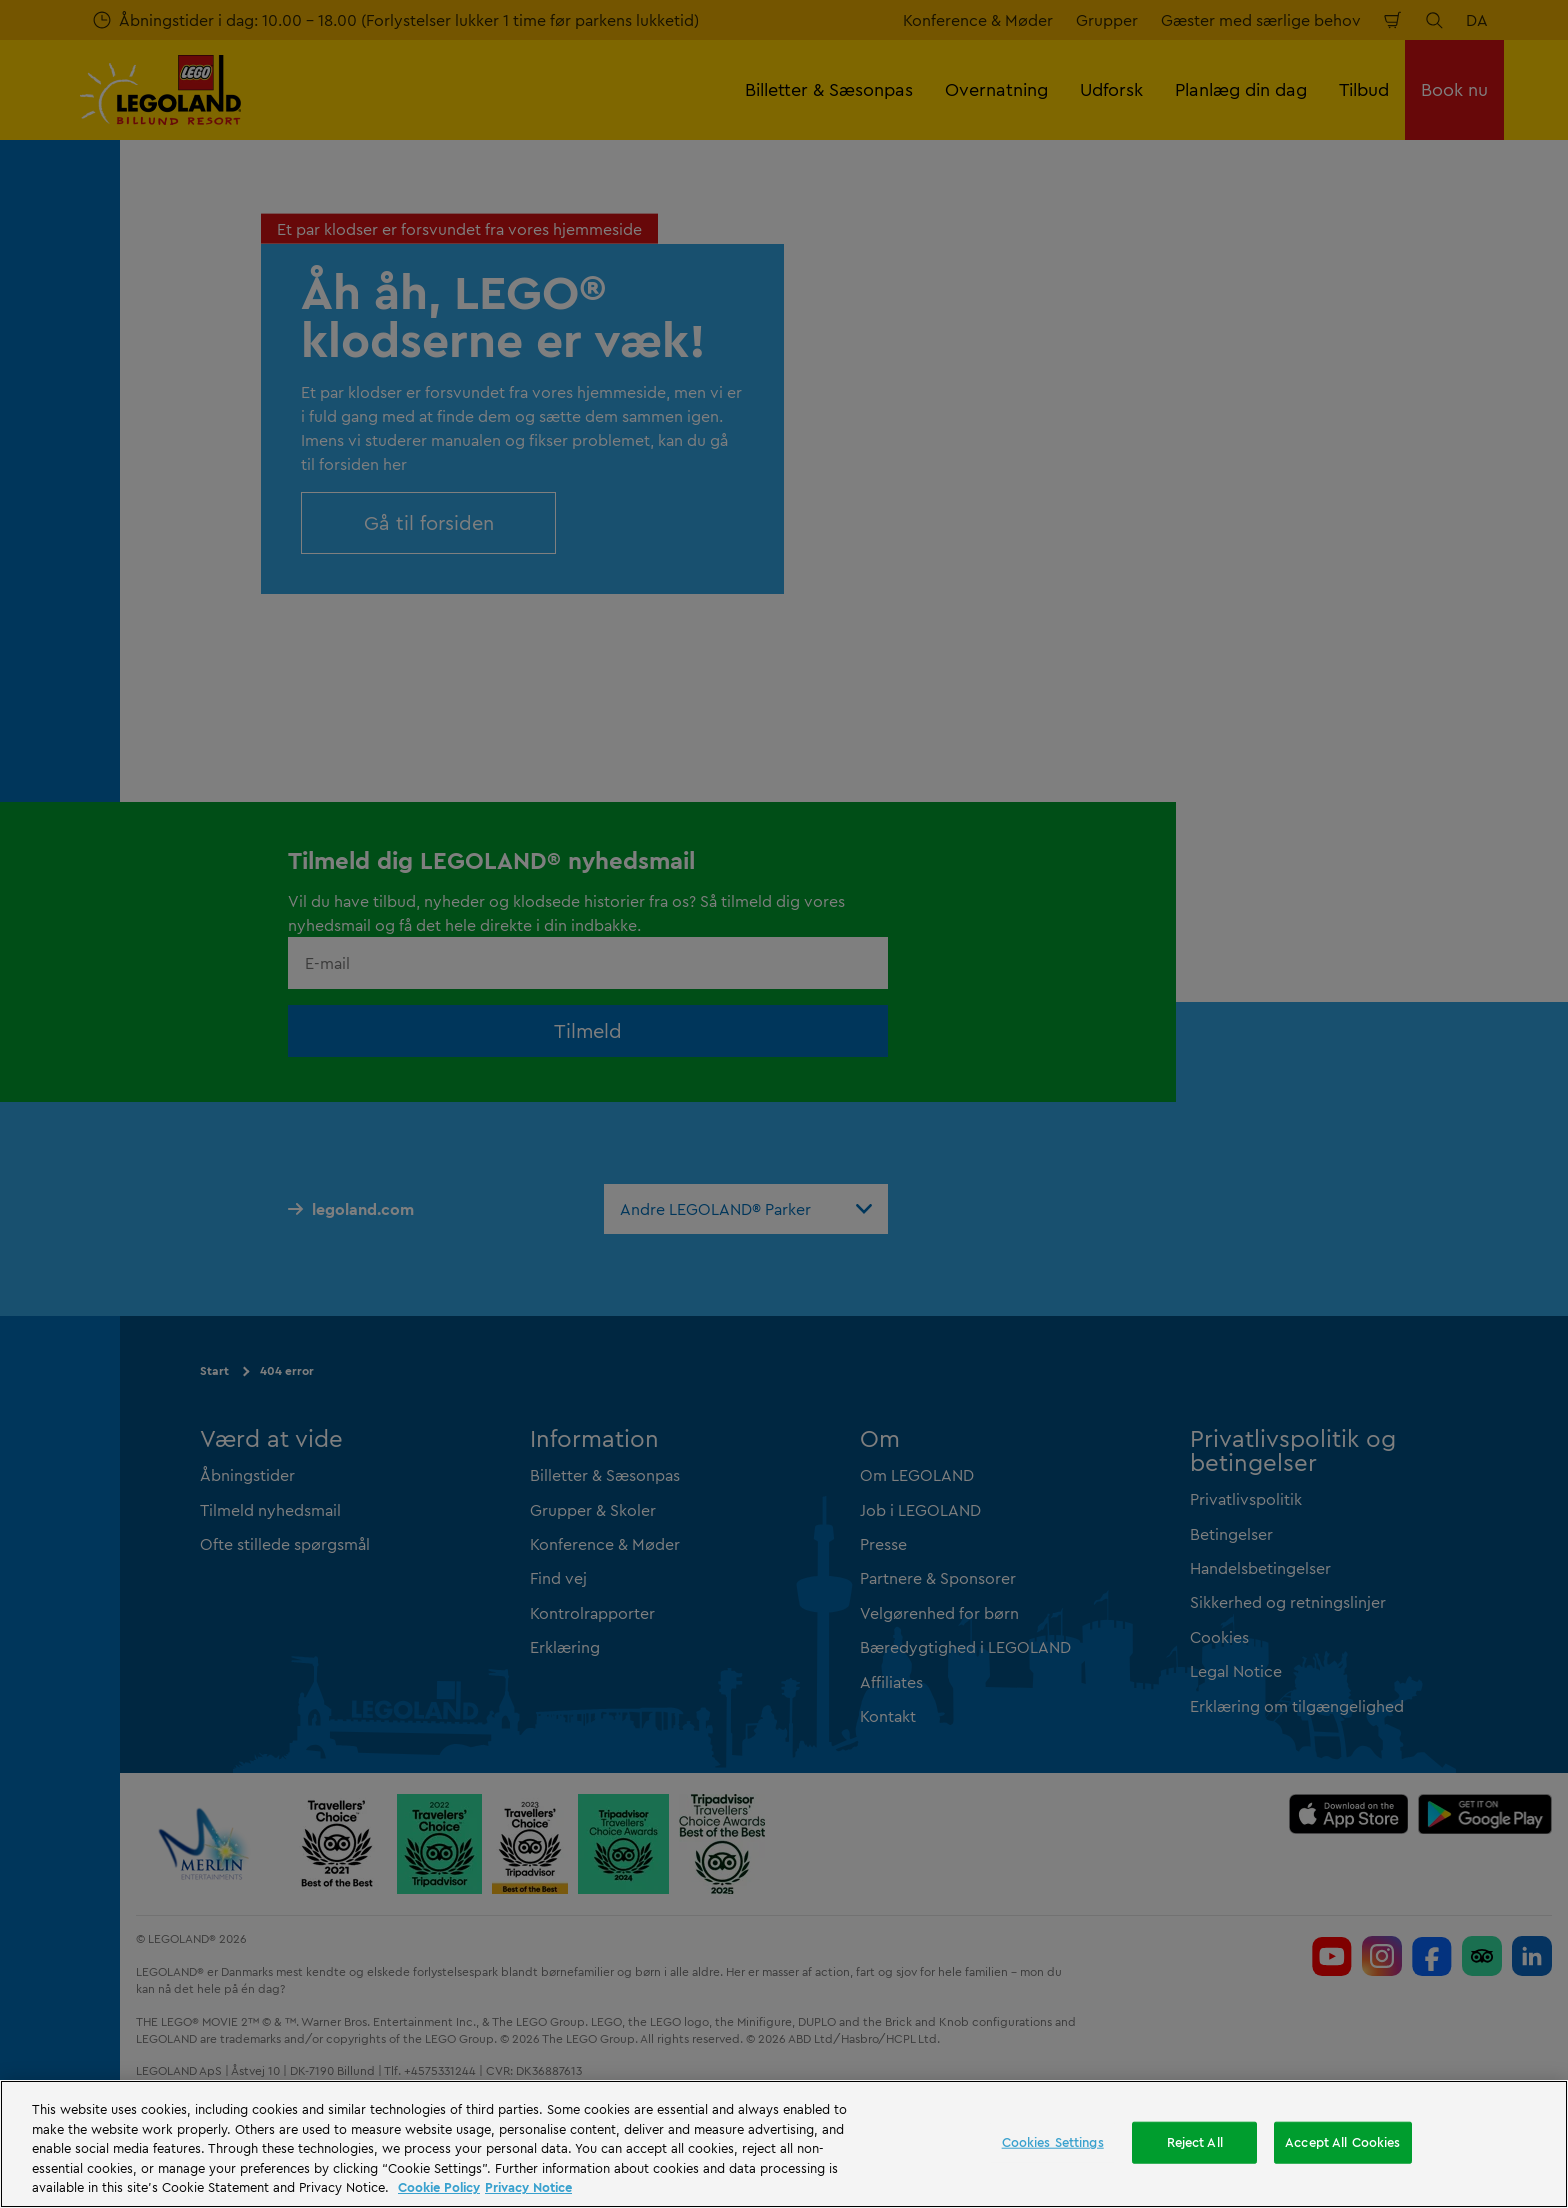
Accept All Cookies (1342, 2142)
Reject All (1195, 2142)
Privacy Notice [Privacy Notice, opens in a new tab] (528, 2187)
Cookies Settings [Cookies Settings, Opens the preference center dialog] (1053, 2142)
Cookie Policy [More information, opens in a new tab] (439, 2187)
